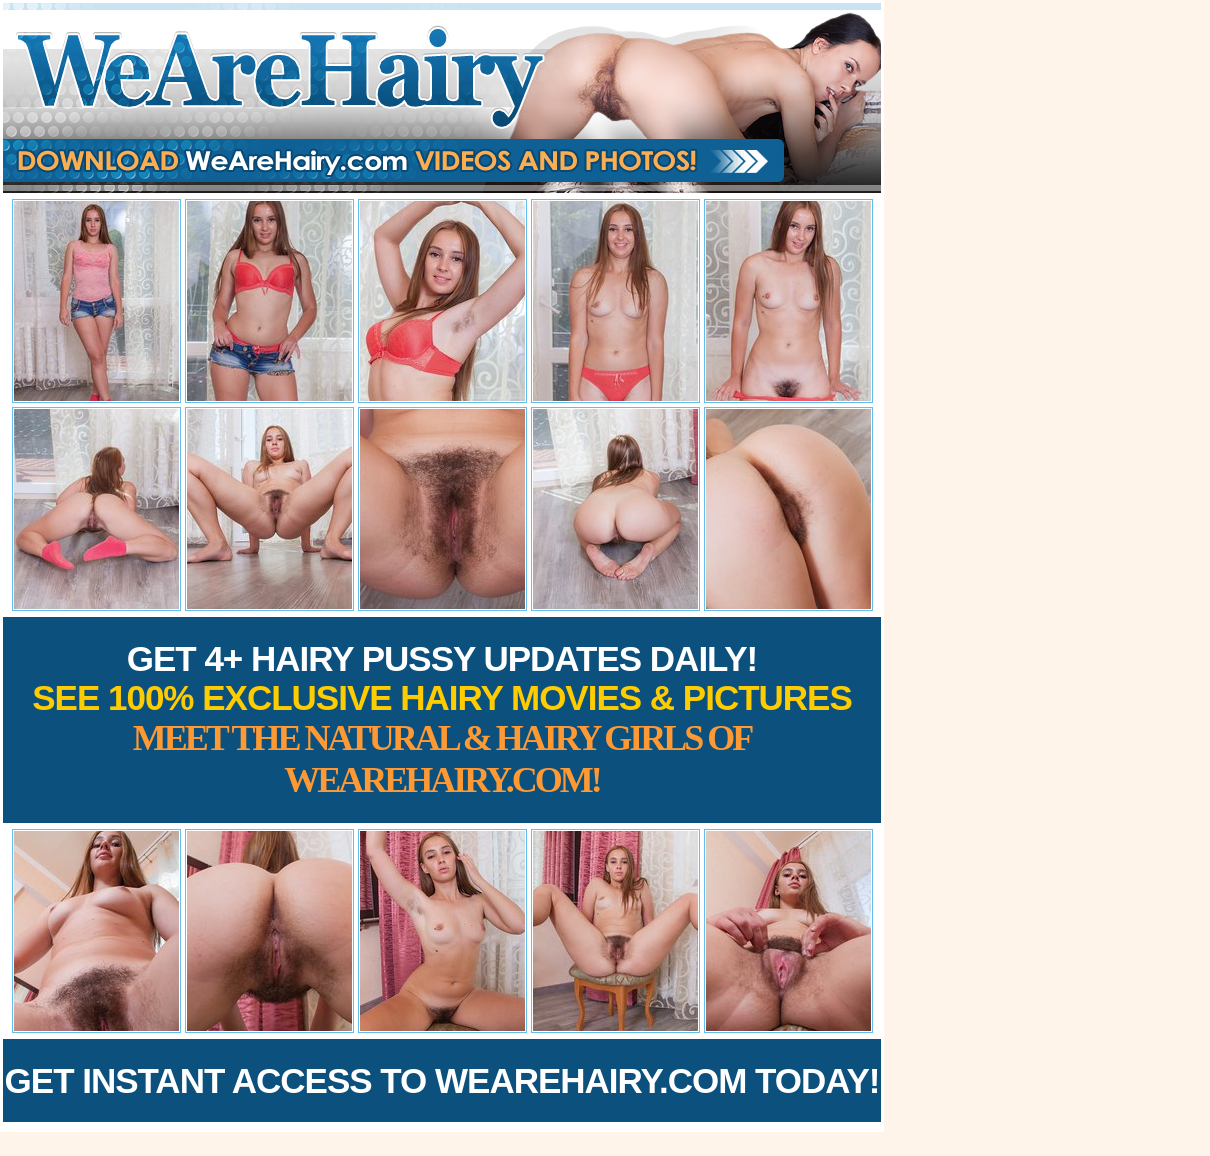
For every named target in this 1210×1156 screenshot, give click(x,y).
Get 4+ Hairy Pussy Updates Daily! (442, 719)
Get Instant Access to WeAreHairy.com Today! (442, 1080)
